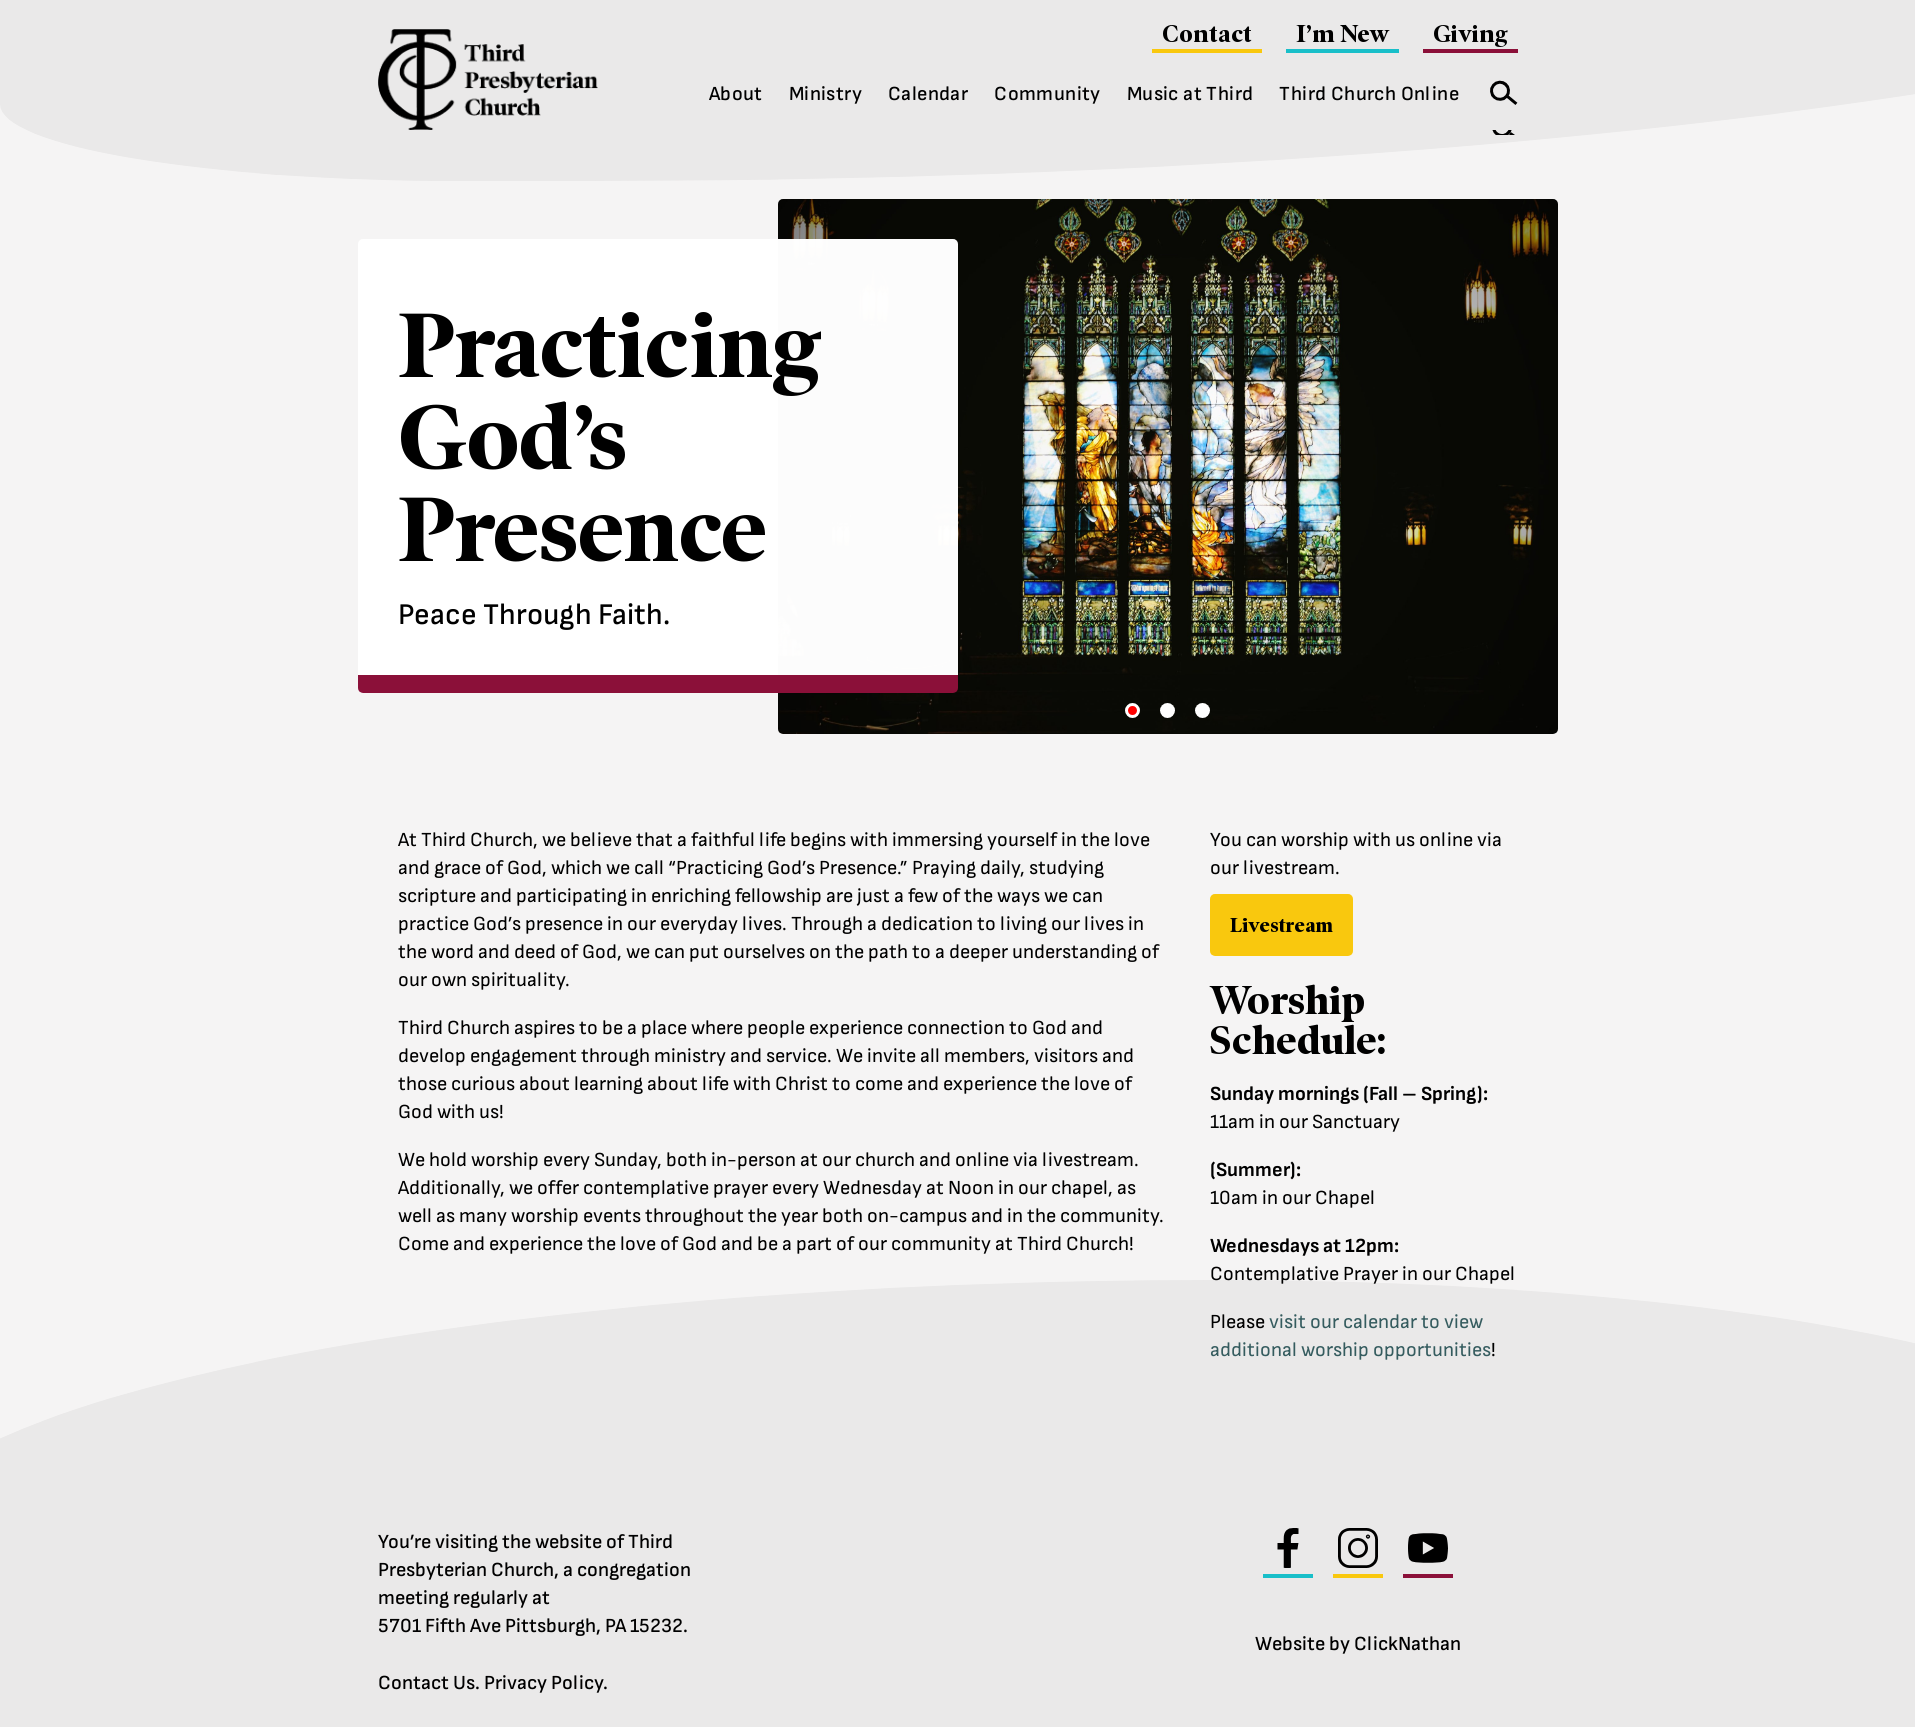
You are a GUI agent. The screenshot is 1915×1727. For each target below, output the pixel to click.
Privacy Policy (543, 1678)
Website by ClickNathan (1358, 1639)
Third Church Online (1369, 94)
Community (1047, 94)
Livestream (1281, 920)
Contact (1207, 33)
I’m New (1342, 33)
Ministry (825, 94)
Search (1497, 88)
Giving (1470, 33)
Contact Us (426, 1678)
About (736, 94)
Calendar (928, 94)
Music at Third (1190, 94)
